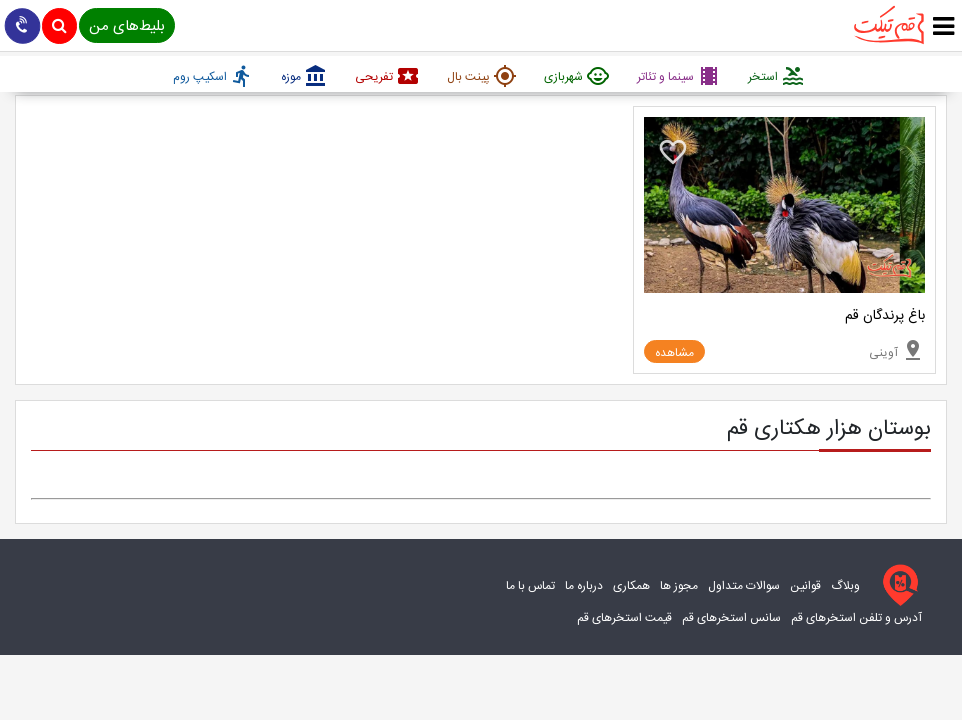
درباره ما (584, 586)
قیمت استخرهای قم (624, 618)
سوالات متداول (744, 586)
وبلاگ (845, 586)
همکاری (631, 586)
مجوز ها (679, 586)
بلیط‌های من (127, 26)
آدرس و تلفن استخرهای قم (856, 618)
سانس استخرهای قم (731, 618)
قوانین (805, 586)
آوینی (897, 350)
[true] (943, 27)
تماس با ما (530, 586)
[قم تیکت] (896, 585)
